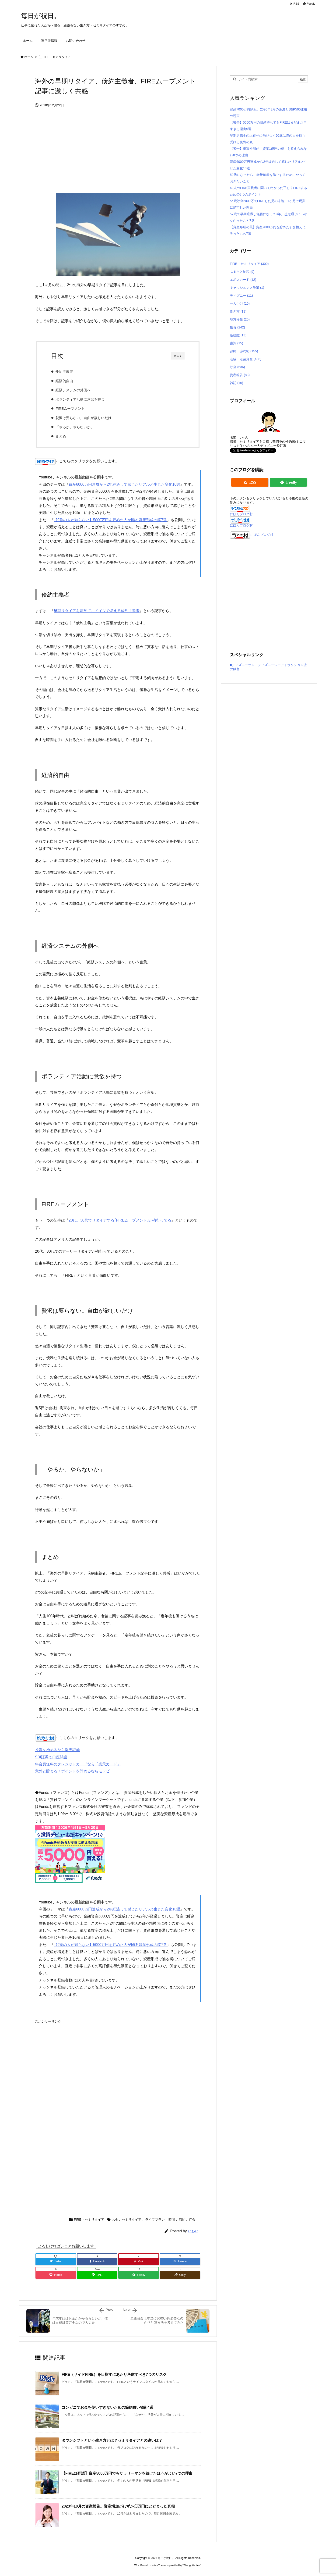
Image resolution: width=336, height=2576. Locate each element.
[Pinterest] (138, 2261)
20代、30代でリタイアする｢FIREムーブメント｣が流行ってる (120, 1220)
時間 (171, 2220)
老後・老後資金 (245, 359)
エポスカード (243, 279)
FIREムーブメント (70, 408)
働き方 (238, 311)
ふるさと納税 (242, 272)
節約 (182, 2220)
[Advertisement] (118, 152)
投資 (237, 327)
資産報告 (240, 375)
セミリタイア (131, 2220)
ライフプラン (155, 2220)
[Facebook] (97, 2261)
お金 (115, 2220)
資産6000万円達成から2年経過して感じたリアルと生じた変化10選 (124, 484)
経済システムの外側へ (73, 390)
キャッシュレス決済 (247, 287)
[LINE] (97, 2275)
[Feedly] (138, 2275)
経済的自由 (65, 381)
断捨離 (238, 335)
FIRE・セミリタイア (57, 57)
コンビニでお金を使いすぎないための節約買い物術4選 (107, 2407)
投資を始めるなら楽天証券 (57, 1750)
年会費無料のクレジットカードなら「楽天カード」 (78, 1764)
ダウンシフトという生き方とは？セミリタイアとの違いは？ (112, 2440)
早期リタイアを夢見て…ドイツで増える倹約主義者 (97, 611)
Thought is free (191, 2565)
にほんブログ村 (241, 514)
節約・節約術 (244, 351)
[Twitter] (55, 2261)
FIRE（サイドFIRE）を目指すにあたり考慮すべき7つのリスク (114, 2374)
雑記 (236, 383)
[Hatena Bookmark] (180, 2261)
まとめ (61, 436)
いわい (193, 2231)
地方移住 (240, 319)
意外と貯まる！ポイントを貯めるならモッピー (74, 1771)
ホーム (28, 57)
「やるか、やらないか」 (75, 427)
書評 (236, 343)
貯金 (192, 2220)
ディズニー (241, 295)
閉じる (178, 355)
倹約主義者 (65, 372)
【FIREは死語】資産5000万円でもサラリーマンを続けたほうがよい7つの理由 (127, 2473)
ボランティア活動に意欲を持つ (80, 399)
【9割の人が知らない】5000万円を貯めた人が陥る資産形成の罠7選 (110, 520)
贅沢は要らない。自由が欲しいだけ (84, 418)
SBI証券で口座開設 (51, 1757)
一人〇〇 (240, 303)
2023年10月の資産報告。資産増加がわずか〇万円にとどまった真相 (118, 2506)
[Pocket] (55, 2275)
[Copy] (180, 2275)
